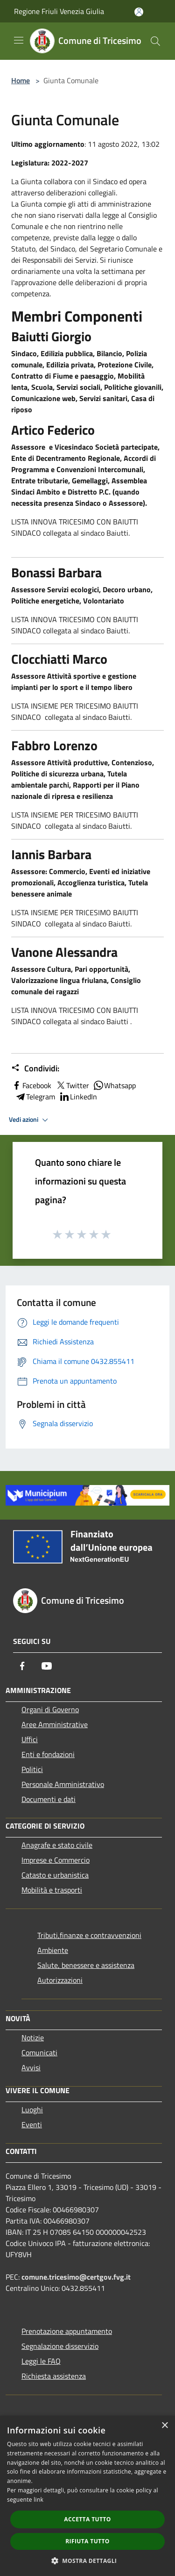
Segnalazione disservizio (59, 2346)
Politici (32, 1769)
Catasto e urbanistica (55, 1874)
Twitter (72, 1085)
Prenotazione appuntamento (66, 2331)
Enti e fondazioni (48, 1754)
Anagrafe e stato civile (56, 1845)
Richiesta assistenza (53, 2376)
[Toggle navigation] (18, 40)
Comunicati (39, 2052)
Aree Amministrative (54, 1724)
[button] (87, 2560)
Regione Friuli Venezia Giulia (59, 11)
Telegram (35, 1096)
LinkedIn (78, 1096)
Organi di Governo (50, 1709)
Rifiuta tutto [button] (87, 2541)
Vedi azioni (30, 1120)
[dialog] (87, 2496)
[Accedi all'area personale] (139, 12)
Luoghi (32, 2109)
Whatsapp (114, 1085)
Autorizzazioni (60, 1980)
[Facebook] (22, 1666)
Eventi (31, 2124)
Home (20, 80)
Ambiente (52, 1950)
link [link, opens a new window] (38, 2500)
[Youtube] (46, 1666)
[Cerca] (155, 41)
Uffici (29, 1739)
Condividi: (35, 1068)
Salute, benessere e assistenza (85, 1965)
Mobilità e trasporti (51, 1889)
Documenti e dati (48, 1799)
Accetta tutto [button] (87, 2519)
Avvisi (31, 2067)
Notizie (32, 2037)
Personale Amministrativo (62, 1784)
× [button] (164, 2425)
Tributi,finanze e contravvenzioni (89, 1935)
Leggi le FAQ (41, 2361)
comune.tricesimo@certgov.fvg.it (76, 2276)
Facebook (31, 1085)
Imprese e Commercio (55, 1860)
